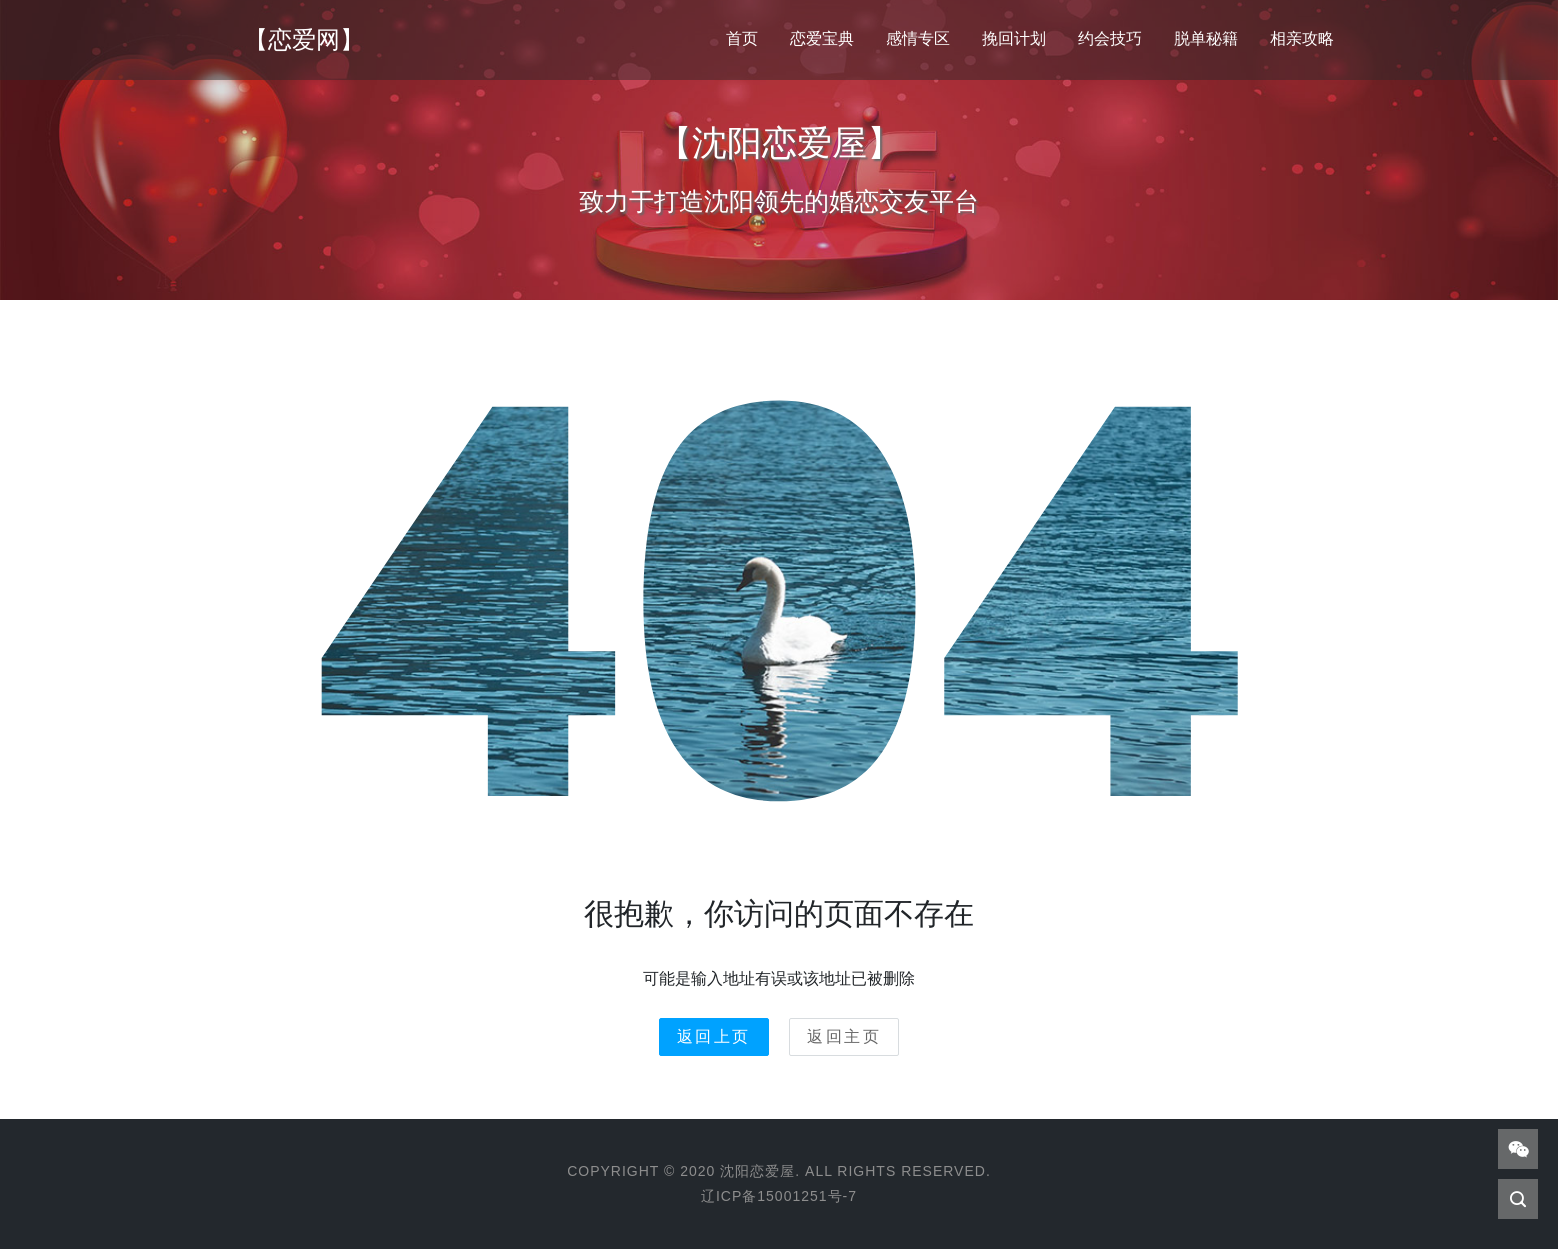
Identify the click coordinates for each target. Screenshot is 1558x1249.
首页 (742, 38)
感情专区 (918, 38)
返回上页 (714, 1036)
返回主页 (844, 1036)
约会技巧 (1110, 38)
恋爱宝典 (822, 38)
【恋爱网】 (304, 39)
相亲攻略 (1302, 38)
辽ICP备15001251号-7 (779, 1196)
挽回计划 (1014, 38)
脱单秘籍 (1206, 38)
